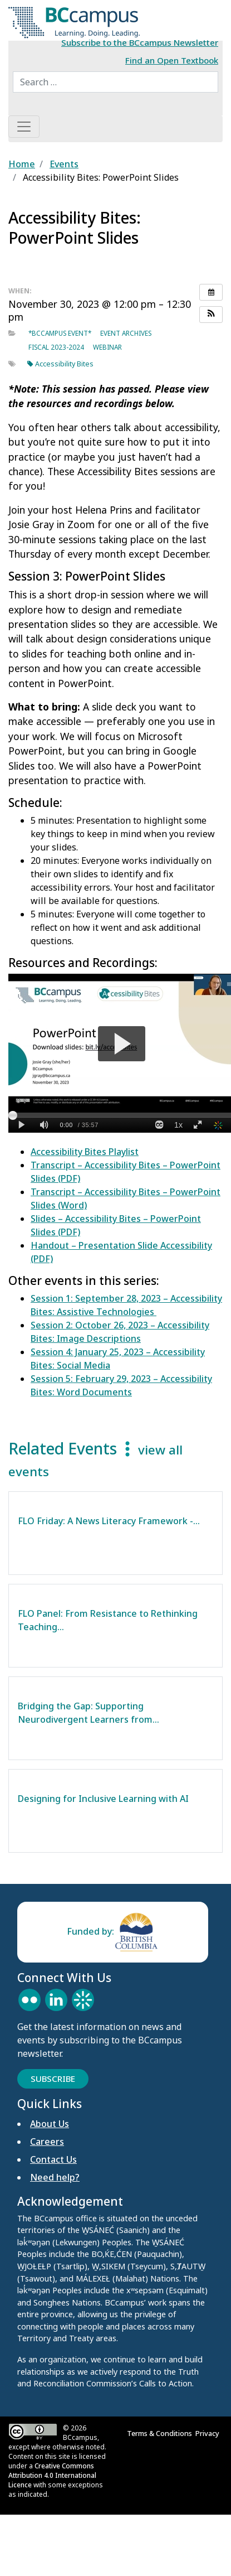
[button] (211, 314)
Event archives (125, 332)
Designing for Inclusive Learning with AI (104, 1798)
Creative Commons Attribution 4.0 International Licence (52, 2475)
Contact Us (53, 2159)
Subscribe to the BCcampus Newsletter (139, 42)
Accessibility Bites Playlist (85, 1152)
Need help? (55, 2177)
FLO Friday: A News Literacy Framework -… (109, 1521)
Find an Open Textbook (171, 60)
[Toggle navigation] (24, 126)
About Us (49, 2124)
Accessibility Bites (60, 364)
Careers (47, 2141)
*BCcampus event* (59, 332)
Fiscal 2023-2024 (56, 346)
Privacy (209, 2433)
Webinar (107, 346)
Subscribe (53, 2078)
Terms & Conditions (161, 2433)
